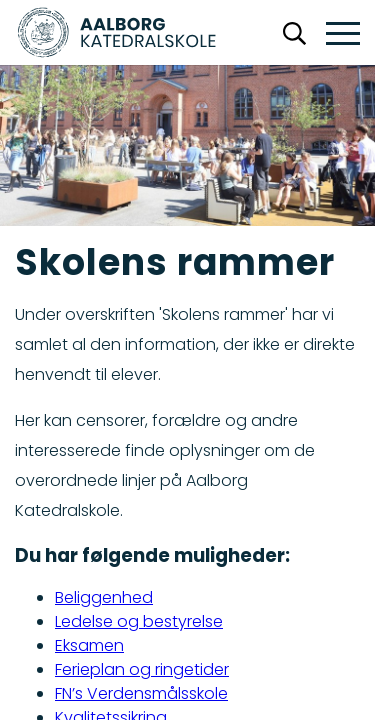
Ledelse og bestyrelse (139, 621)
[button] (343, 34)
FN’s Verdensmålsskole (141, 693)
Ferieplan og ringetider (142, 669)
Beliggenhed (104, 597)
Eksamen (89, 645)
